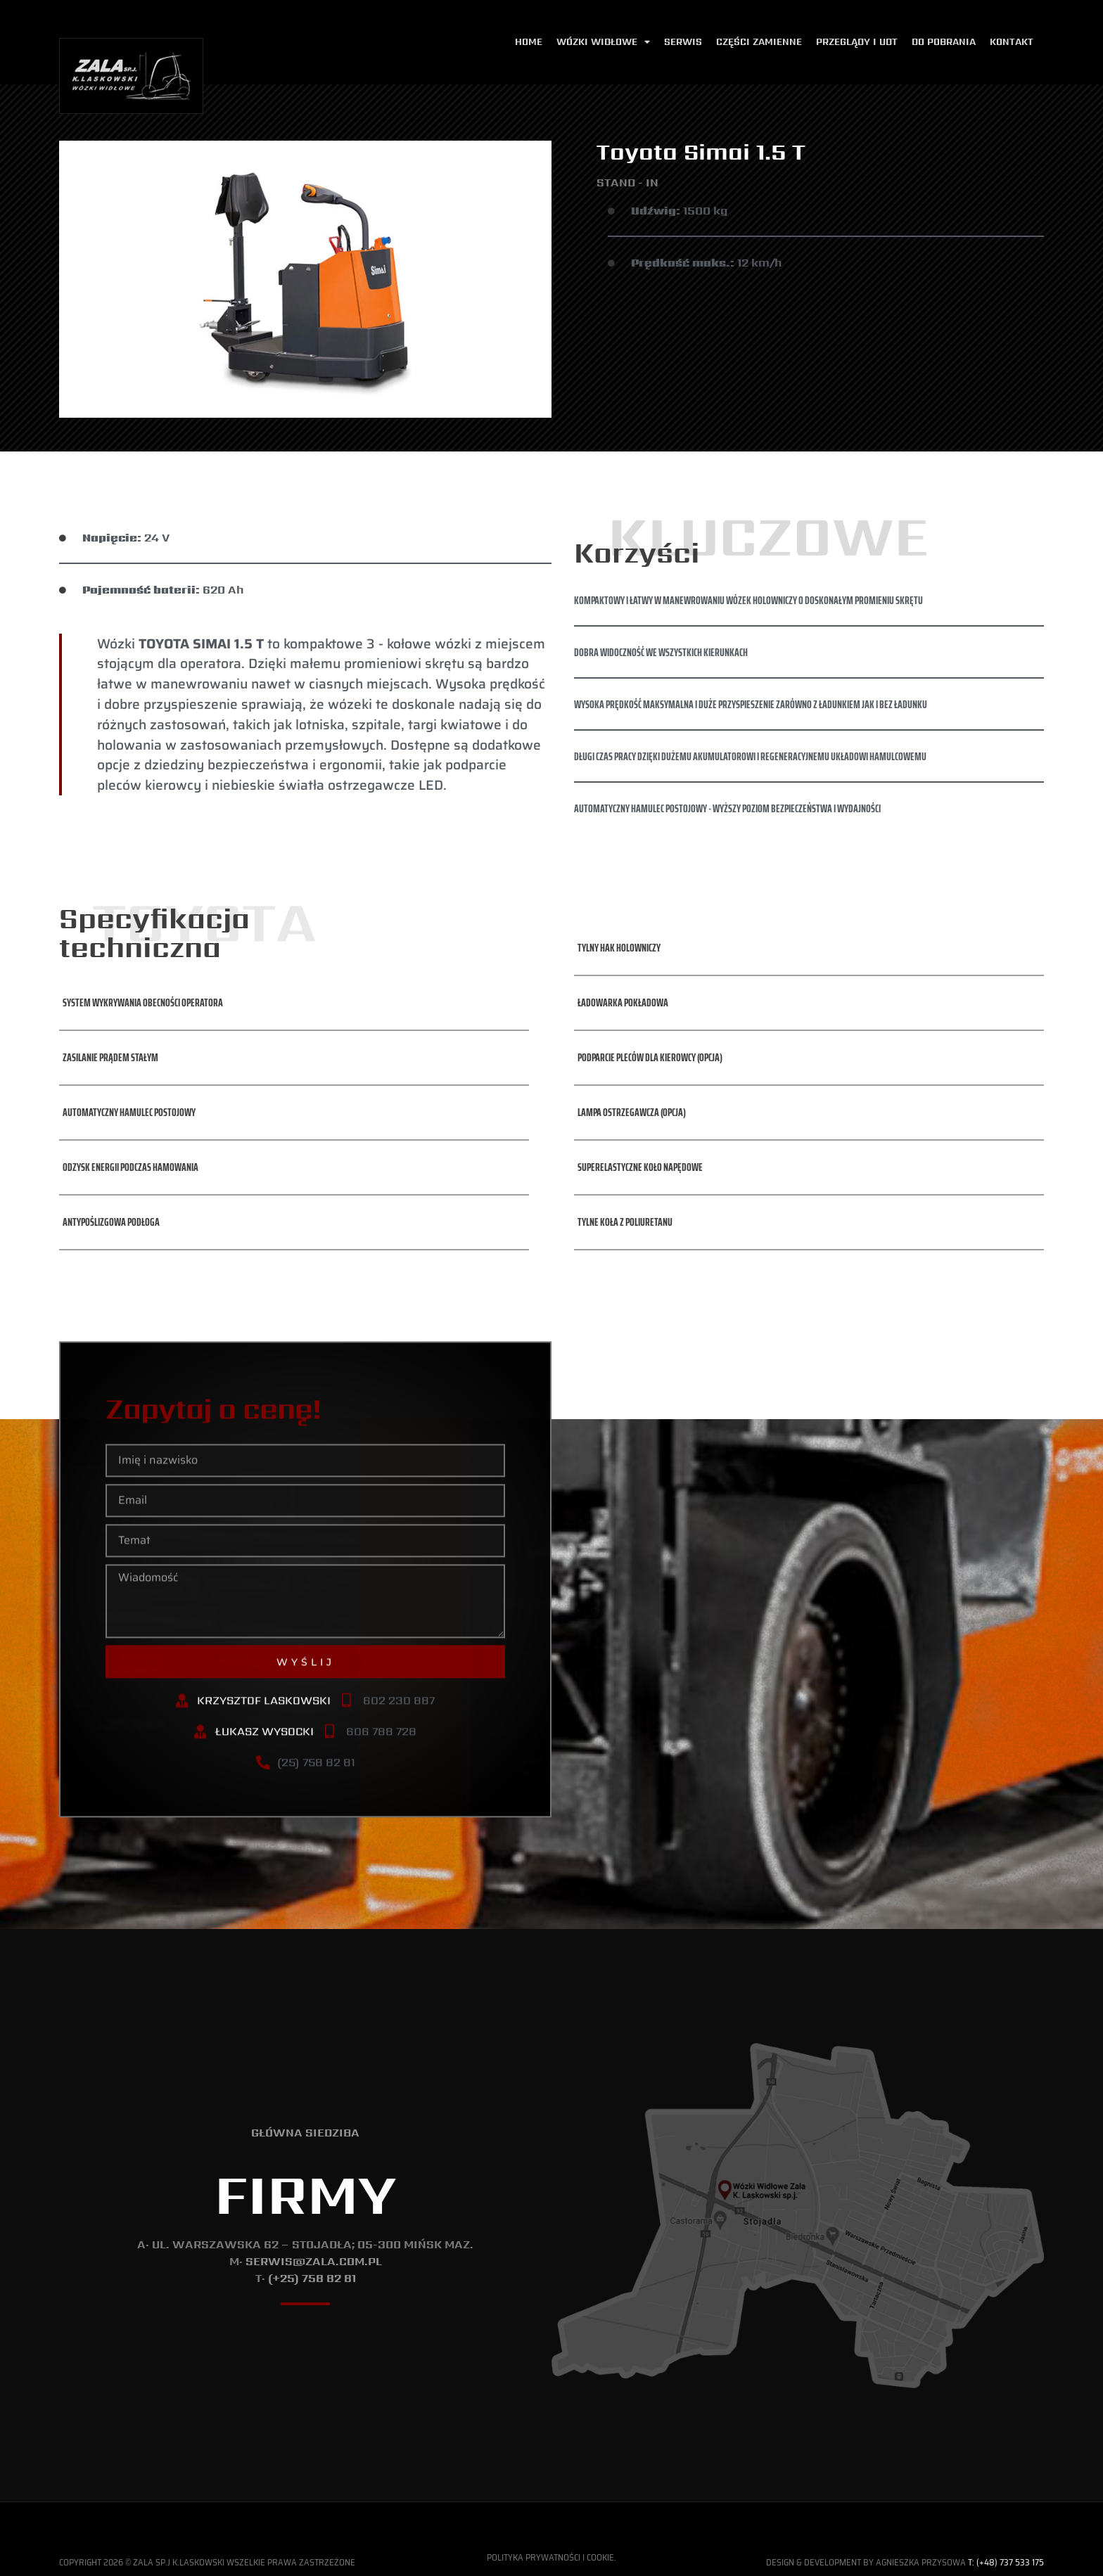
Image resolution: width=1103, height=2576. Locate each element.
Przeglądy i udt (857, 42)
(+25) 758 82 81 (312, 2278)
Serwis (683, 42)
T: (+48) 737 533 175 (1006, 2562)
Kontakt (1011, 42)
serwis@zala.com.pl (314, 2261)
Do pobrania (944, 42)
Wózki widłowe (603, 42)
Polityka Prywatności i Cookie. (551, 2557)
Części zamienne (759, 42)
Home (528, 42)
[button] (141, 953)
